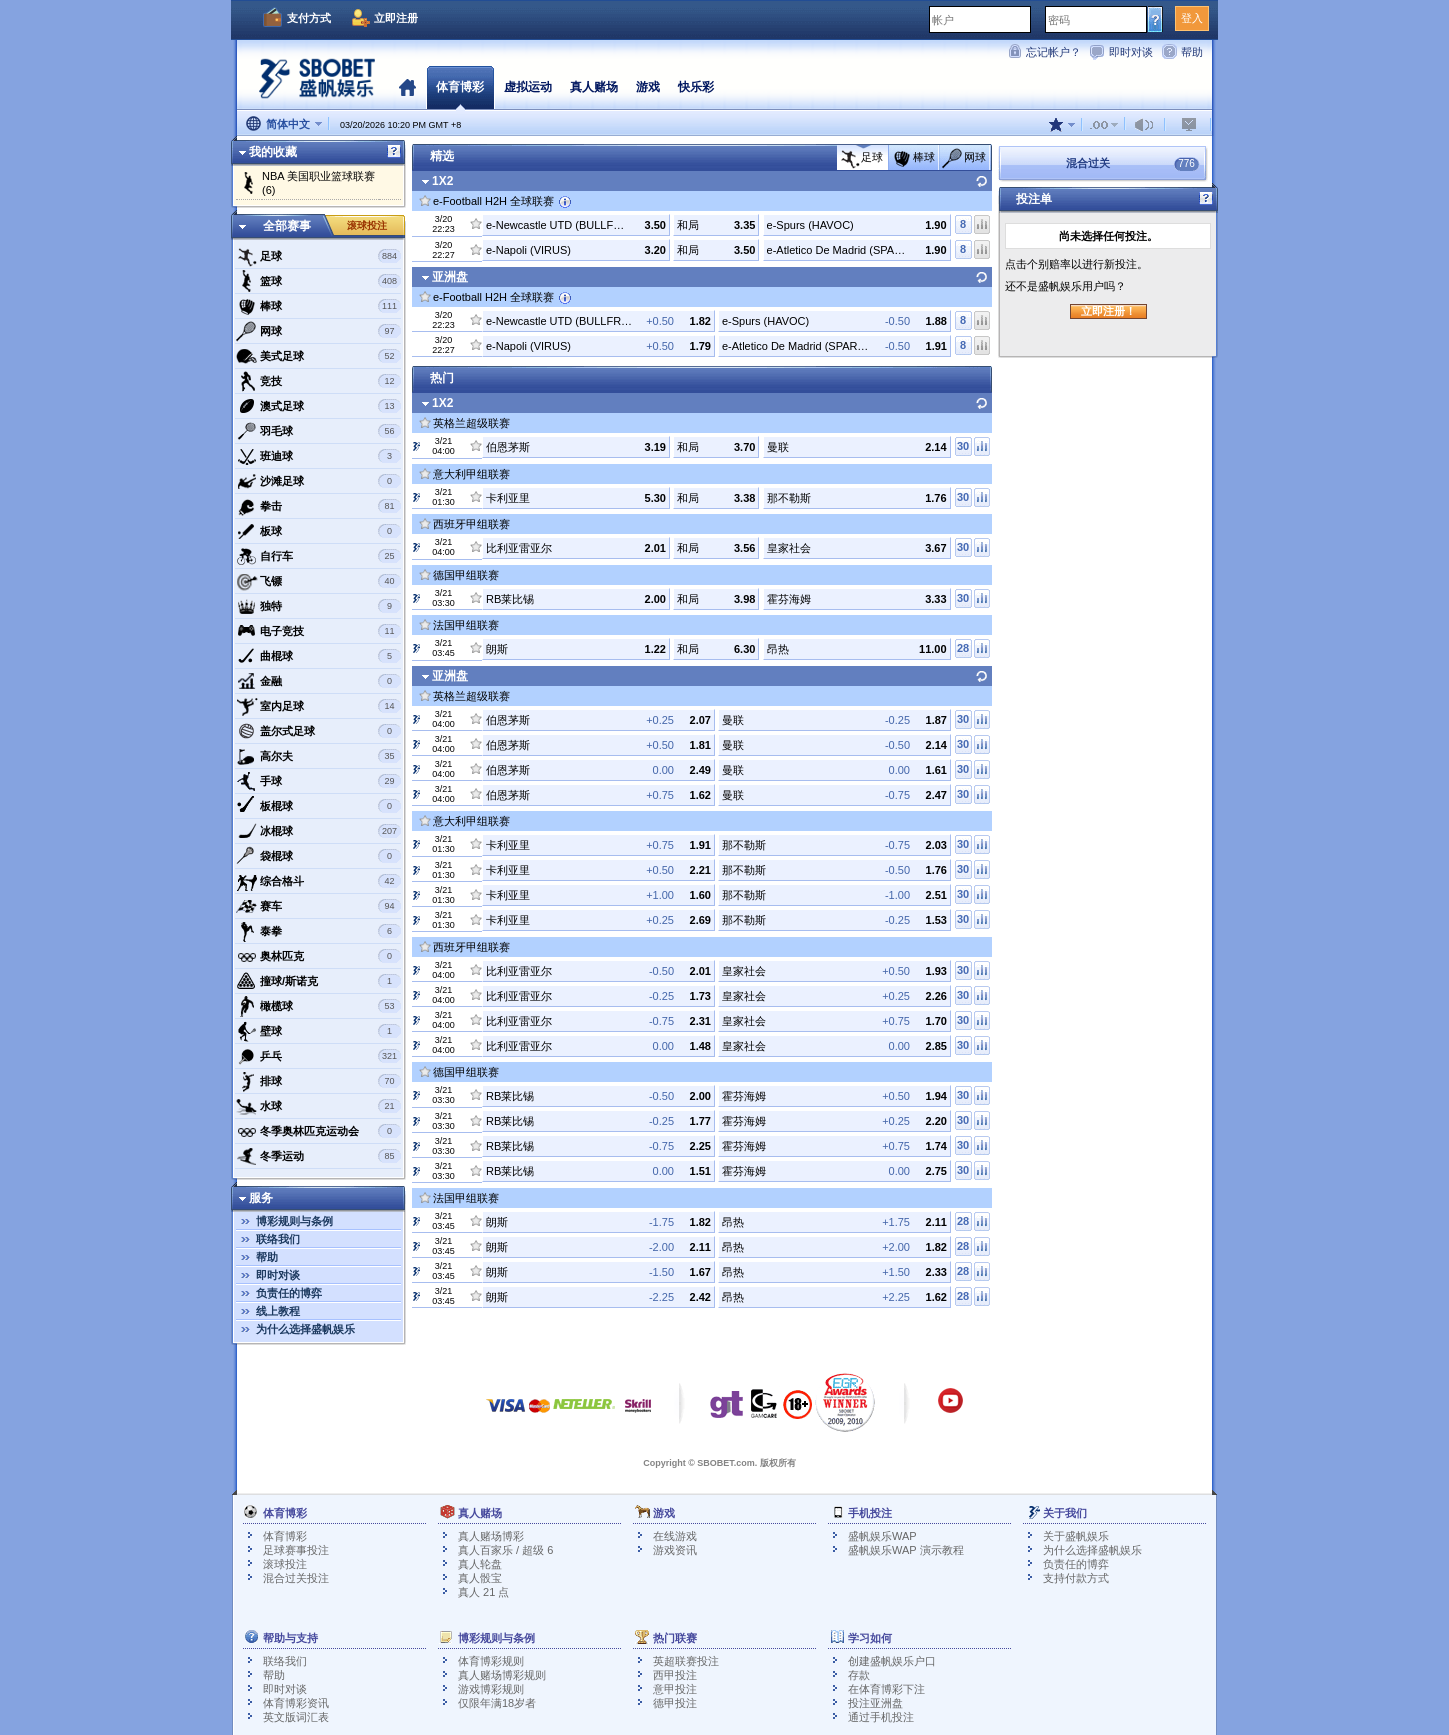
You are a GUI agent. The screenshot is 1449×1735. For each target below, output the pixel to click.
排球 (318, 1081)
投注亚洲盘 (875, 1703)
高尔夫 (318, 756)
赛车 (318, 906)
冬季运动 (318, 1156)
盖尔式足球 (318, 731)
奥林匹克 (318, 956)
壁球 (318, 1031)
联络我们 (278, 1239)
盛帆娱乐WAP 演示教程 (906, 1550)
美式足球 (318, 356)
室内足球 (318, 706)
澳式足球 (318, 406)
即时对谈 (1131, 52)
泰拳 (318, 931)
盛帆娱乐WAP (882, 1536)
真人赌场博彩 (491, 1536)
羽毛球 (318, 431)
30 (963, 446)
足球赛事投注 (296, 1550)
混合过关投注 (296, 1578)
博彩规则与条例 (294, 1221)
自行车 (318, 556)
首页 (407, 87)
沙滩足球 (318, 481)
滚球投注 (367, 225)
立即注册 (396, 18)
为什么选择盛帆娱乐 (305, 1329)
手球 (318, 781)
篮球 (318, 281)
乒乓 (318, 1056)
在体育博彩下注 (886, 1689)
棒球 (318, 306)
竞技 (318, 381)
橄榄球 (318, 1006)
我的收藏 (273, 152)
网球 (318, 331)
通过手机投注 (881, 1717)
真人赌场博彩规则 (502, 1675)
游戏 (648, 87)
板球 (318, 531)
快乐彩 (696, 87)
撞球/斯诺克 (318, 981)
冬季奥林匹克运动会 (318, 1131)
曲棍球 (318, 656)
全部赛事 (287, 226)
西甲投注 (675, 1675)
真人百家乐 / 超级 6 (505, 1550)
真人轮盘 (480, 1564)
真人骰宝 (480, 1578)
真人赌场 (594, 87)
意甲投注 (675, 1689)
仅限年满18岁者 (497, 1703)
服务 (261, 1198)
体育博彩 (460, 87)
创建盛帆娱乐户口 (892, 1661)
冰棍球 (318, 831)
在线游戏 (675, 1536)
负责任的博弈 (289, 1293)
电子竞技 (318, 631)
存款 (859, 1675)
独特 (318, 606)
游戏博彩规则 (491, 1689)
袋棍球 (318, 856)
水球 (318, 1106)
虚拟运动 (528, 87)
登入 (1192, 18)
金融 (318, 681)
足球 (318, 256)
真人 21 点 (483, 1592)
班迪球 (318, 456)
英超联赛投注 (686, 1661)
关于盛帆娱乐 (1076, 1536)
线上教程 (278, 1311)
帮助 (1192, 52)
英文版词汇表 (296, 1717)
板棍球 (318, 806)
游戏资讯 (675, 1550)
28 (963, 648)
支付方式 (309, 18)
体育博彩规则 (491, 1661)
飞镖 (318, 581)
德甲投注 (675, 1703)
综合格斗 (318, 881)
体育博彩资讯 (296, 1703)
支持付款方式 (1076, 1578)
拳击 (318, 506)
